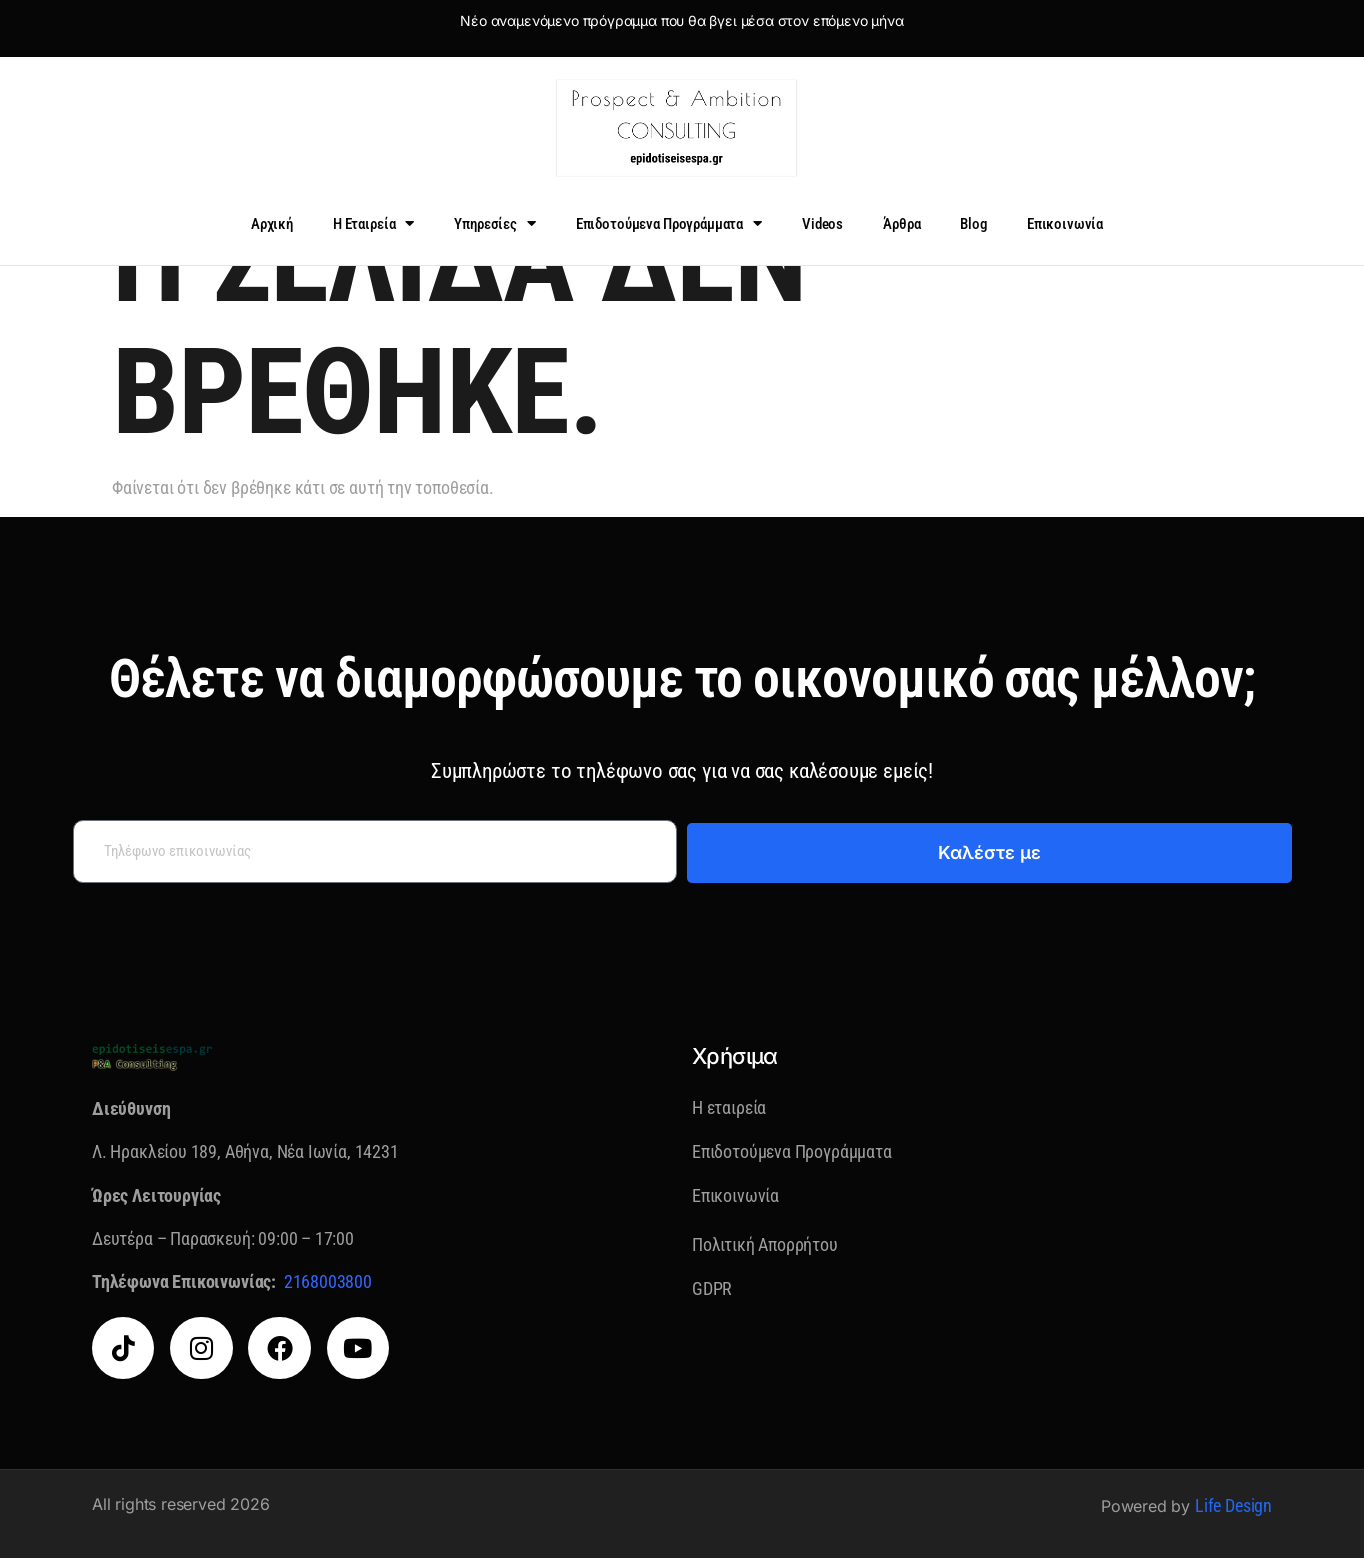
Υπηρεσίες (495, 223)
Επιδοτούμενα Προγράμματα (669, 223)
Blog (973, 224)
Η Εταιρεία (373, 223)
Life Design (1233, 1505)
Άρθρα (901, 224)
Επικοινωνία (1065, 224)
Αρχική (272, 224)
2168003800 (328, 1281)
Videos (822, 224)
